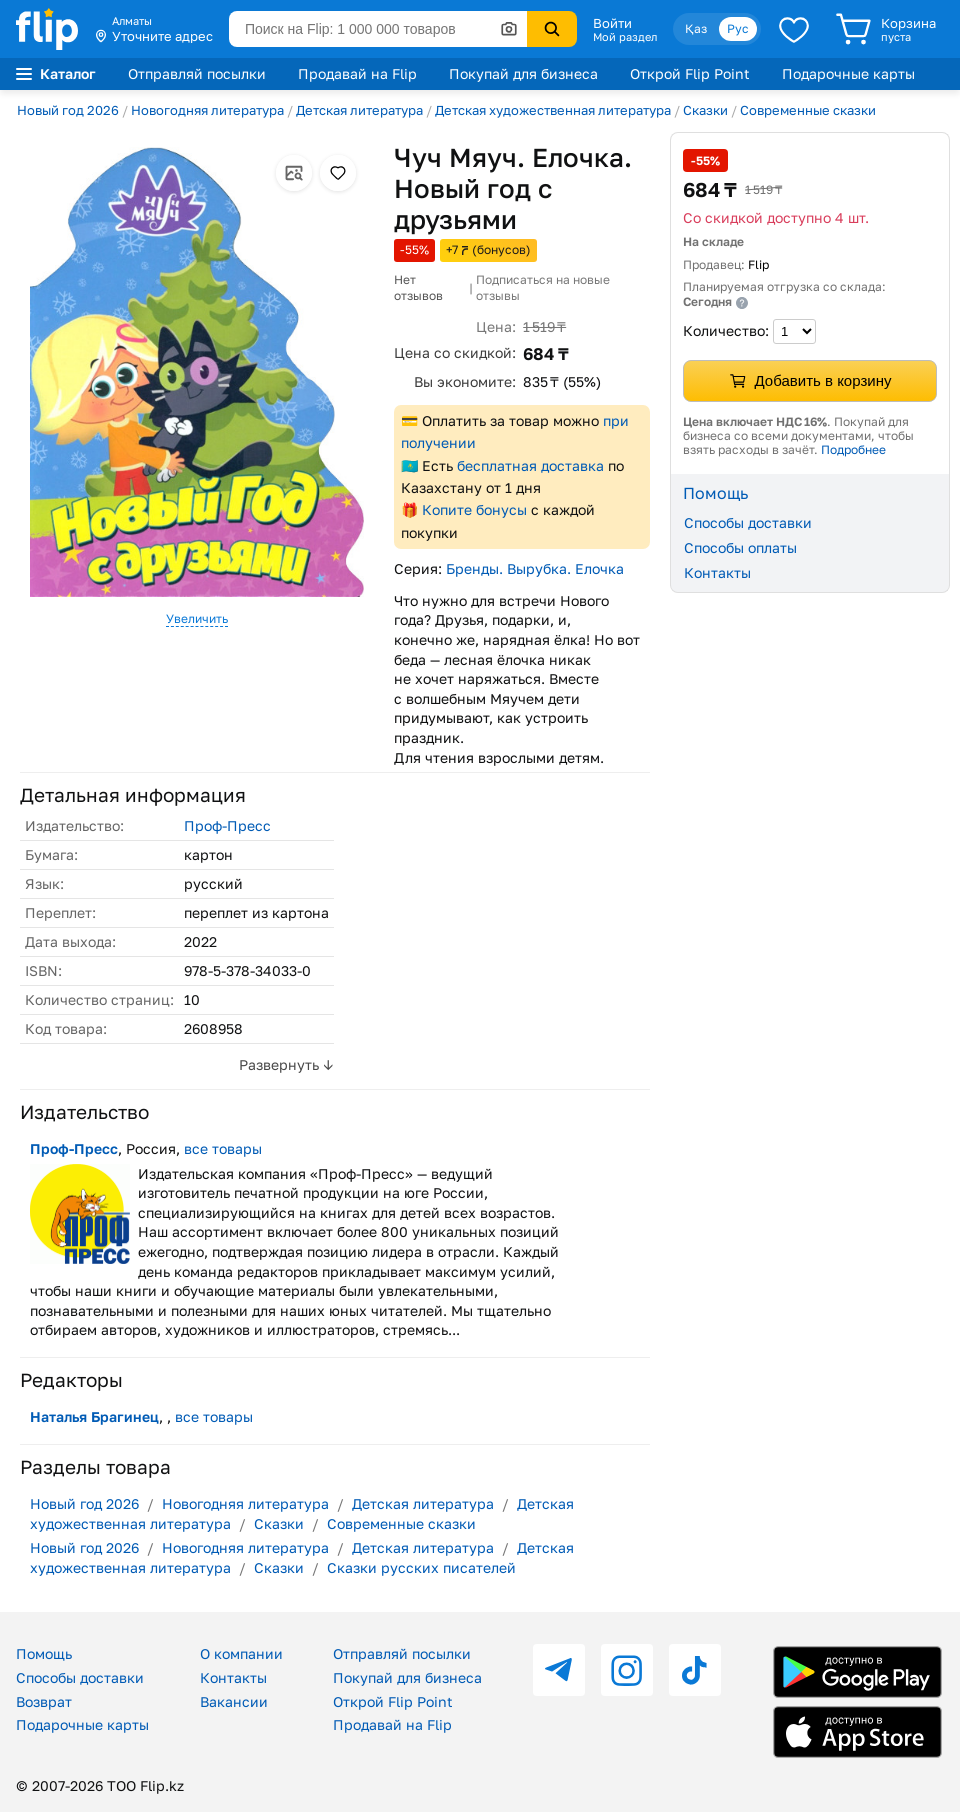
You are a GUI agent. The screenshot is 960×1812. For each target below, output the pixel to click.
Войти (612, 23)
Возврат (44, 1701)
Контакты (717, 572)
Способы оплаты (740, 547)
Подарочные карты (848, 73)
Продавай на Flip (357, 73)
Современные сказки (808, 110)
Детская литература (359, 110)
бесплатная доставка (530, 465)
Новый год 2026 (68, 110)
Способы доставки (748, 522)
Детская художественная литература (553, 110)
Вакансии (234, 1701)
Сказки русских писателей (421, 1567)
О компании (241, 1653)
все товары (223, 1148)
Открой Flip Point (690, 73)
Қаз (696, 28)
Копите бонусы (474, 509)
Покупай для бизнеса (523, 73)
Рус (738, 28)
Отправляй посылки (197, 73)
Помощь (44, 1653)
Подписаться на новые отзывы (543, 287)
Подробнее (853, 449)
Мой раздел (625, 37)
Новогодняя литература (207, 110)
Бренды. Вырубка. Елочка (535, 568)
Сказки (705, 110)
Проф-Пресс (227, 825)
